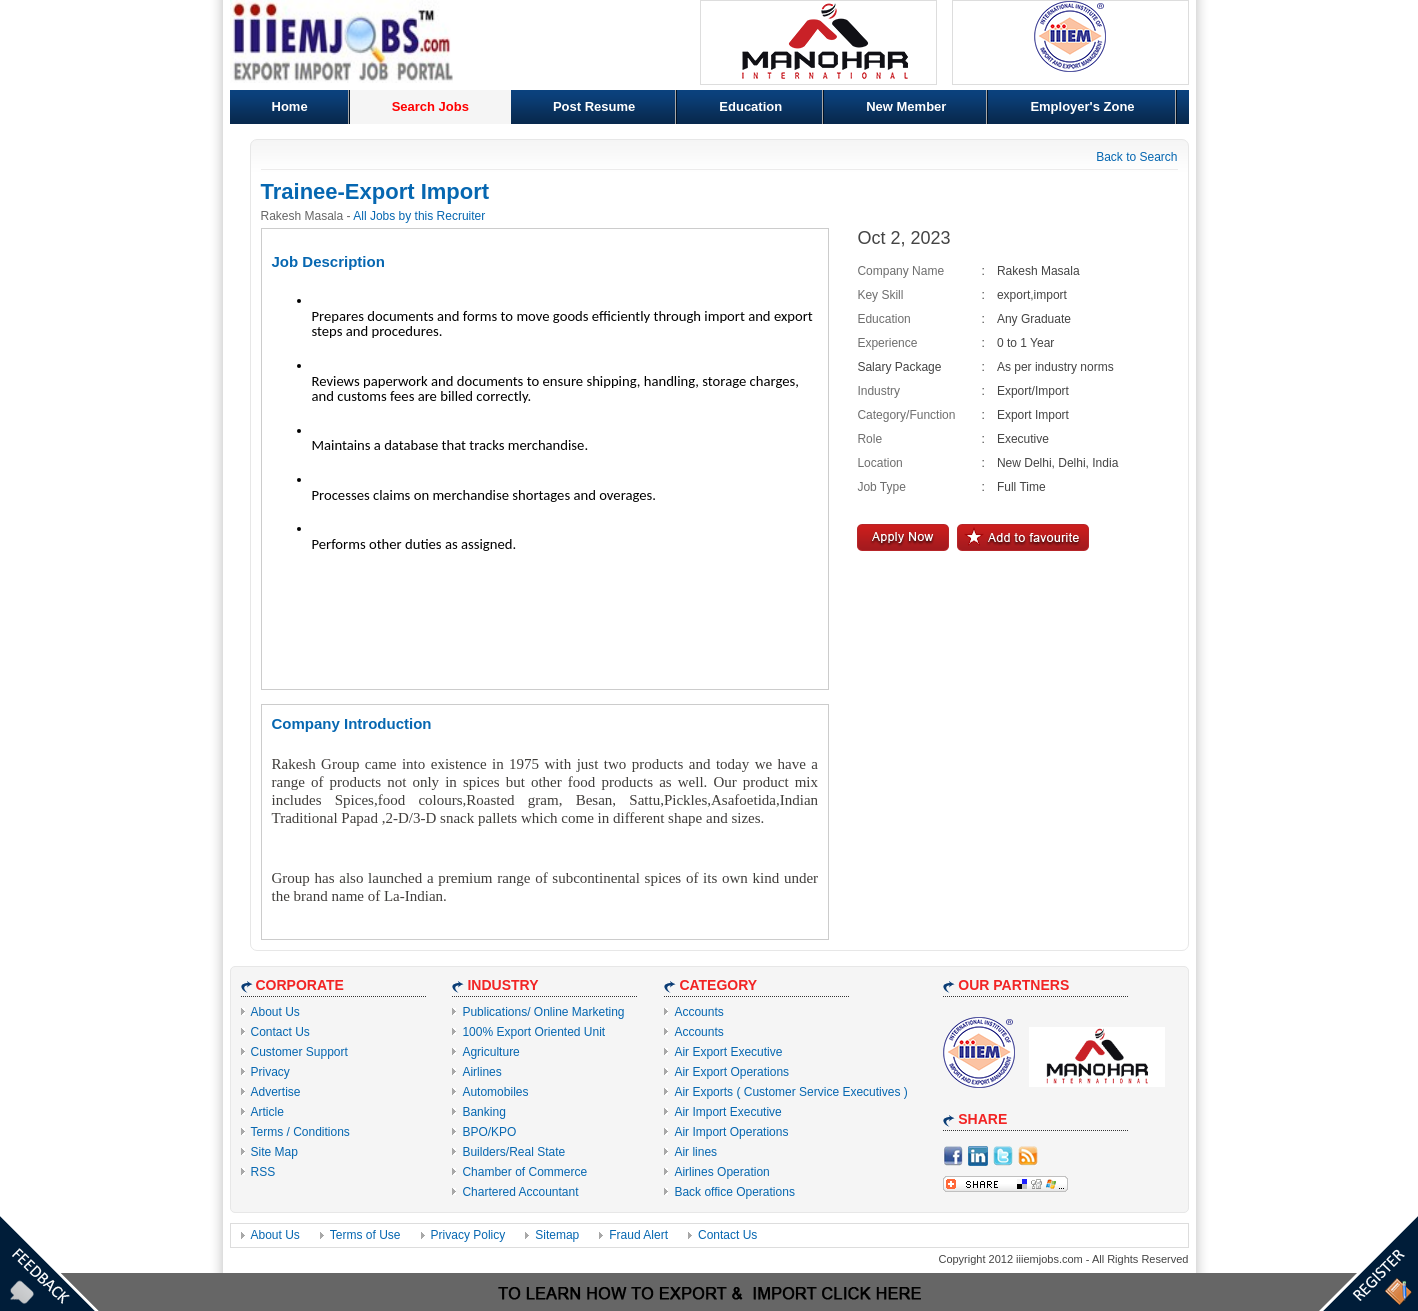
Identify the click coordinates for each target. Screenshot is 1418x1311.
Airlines (481, 1072)
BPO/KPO (489, 1132)
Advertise (276, 1092)
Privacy (270, 1072)
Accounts (698, 1012)
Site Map (274, 1152)
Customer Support (299, 1052)
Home (290, 106)
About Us (275, 1012)
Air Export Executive (728, 1052)
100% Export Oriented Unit (533, 1032)
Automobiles (495, 1092)
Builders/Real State (513, 1152)
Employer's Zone (1082, 106)
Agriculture (490, 1052)
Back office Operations (734, 1192)
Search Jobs (430, 106)
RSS (263, 1172)
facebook (953, 1156)
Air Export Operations (731, 1072)
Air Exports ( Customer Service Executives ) (790, 1092)
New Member (906, 106)
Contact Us (280, 1032)
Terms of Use (365, 1235)
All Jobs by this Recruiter (419, 216)
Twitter (1003, 1156)
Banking (483, 1112)
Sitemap (557, 1235)
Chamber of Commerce (524, 1172)
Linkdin (978, 1156)
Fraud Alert (638, 1235)
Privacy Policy (468, 1235)
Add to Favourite (1023, 537)
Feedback (49, 1261)
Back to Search (1136, 157)
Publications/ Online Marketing (543, 1012)
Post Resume (594, 106)
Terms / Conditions (300, 1132)
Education (750, 106)
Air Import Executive (727, 1112)
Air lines (695, 1152)
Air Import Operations (731, 1132)
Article (267, 1112)
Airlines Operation (721, 1172)
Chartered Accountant (520, 1192)
